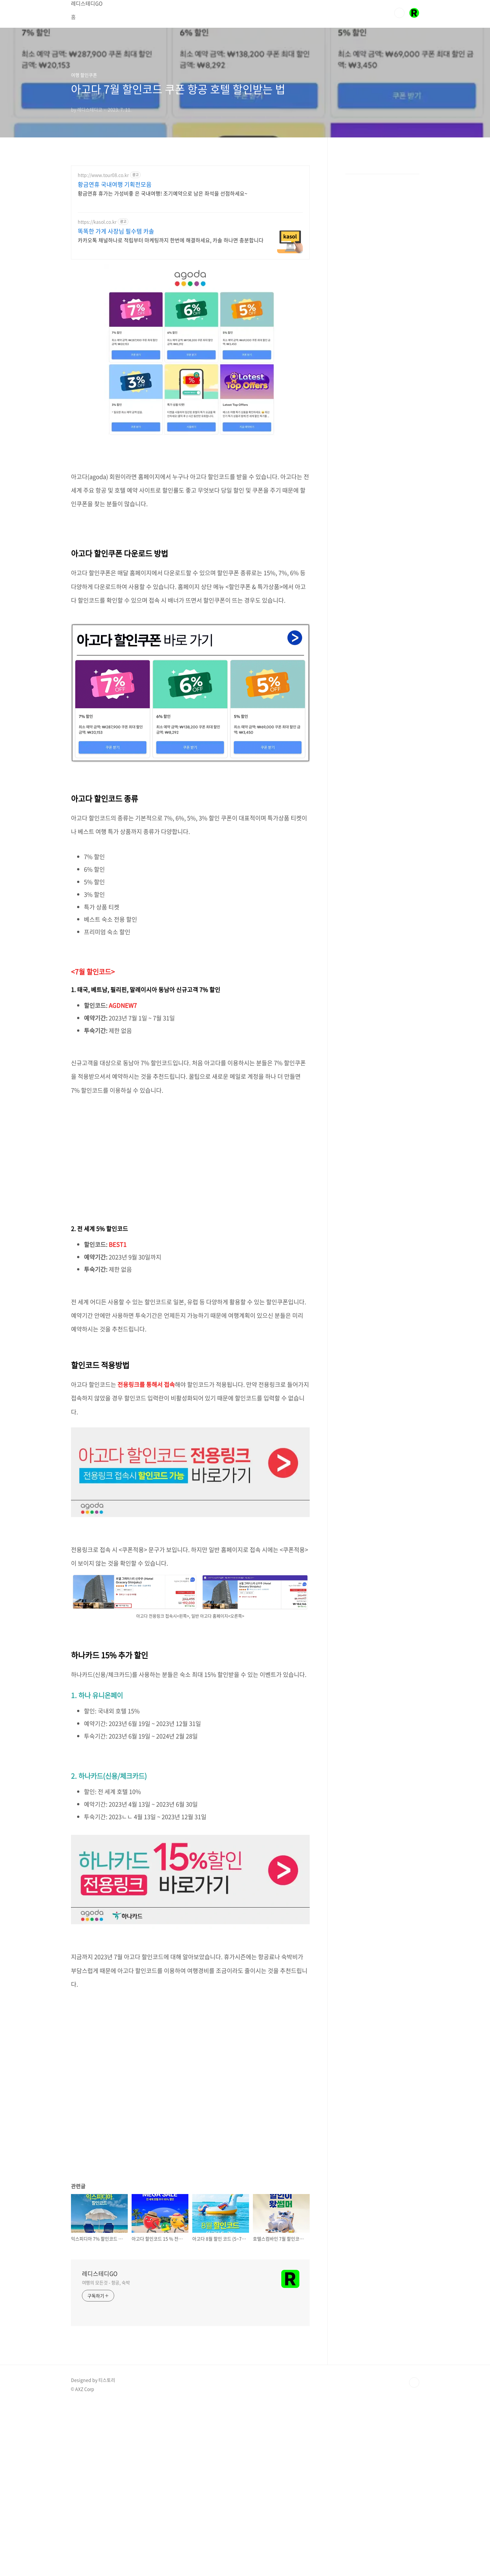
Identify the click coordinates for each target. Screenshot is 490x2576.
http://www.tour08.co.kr (103, 175)
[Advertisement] (190, 1156)
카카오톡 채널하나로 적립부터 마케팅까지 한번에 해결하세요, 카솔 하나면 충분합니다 (171, 240)
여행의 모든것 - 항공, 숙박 (106, 2282)
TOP (414, 2382)
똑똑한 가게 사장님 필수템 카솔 (116, 231)
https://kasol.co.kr (97, 222)
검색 (399, 13)
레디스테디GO (99, 2274)
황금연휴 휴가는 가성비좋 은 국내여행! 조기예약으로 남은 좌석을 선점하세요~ (162, 193)
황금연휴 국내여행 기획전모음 (115, 184)
